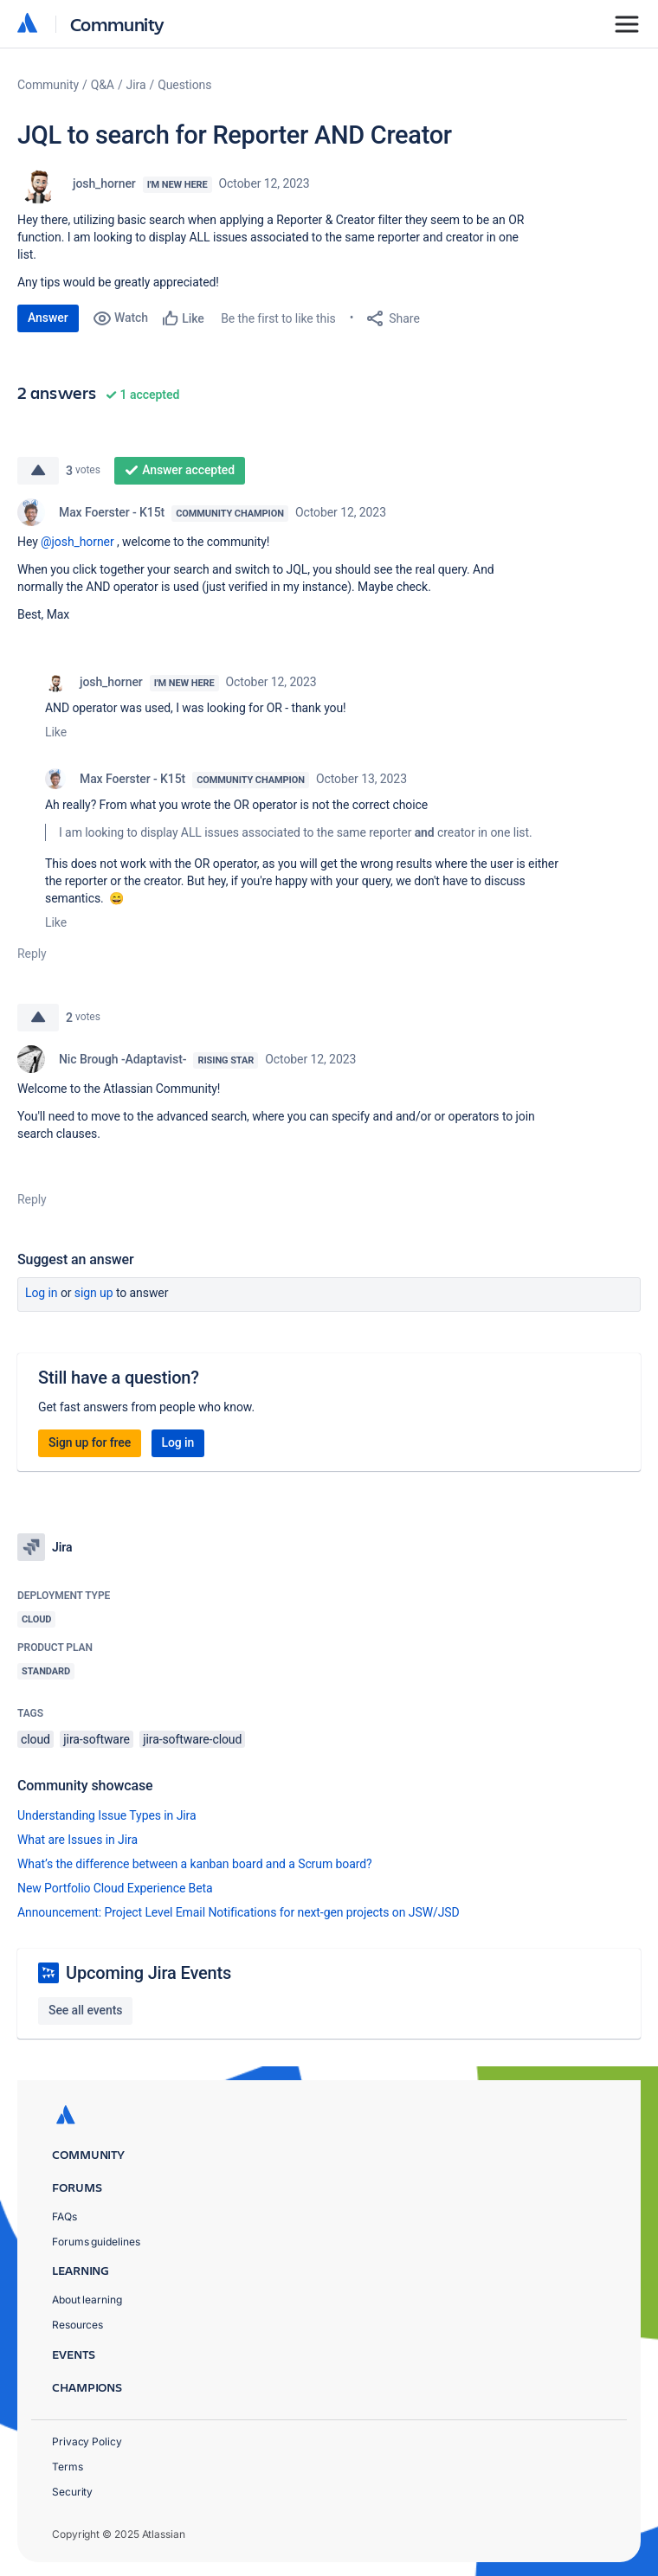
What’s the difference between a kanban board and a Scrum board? (194, 1864)
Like (56, 732)
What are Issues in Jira (77, 1840)
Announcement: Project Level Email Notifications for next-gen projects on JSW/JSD (238, 1912)
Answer (48, 317)
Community (117, 23)
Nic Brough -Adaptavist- (122, 1059)
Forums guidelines (96, 2241)
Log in (41, 1293)
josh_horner (104, 183)
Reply (32, 953)
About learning (87, 2299)
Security (72, 2491)
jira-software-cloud (192, 1739)
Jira (136, 85)
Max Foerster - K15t (111, 512)
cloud (35, 1739)
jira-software (96, 1739)
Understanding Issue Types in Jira (107, 1815)
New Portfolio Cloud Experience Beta (115, 1888)
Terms (67, 2466)
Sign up (93, 1293)
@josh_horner (77, 542)
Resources (77, 2324)
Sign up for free (89, 1442)
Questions (184, 85)
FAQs (64, 2216)
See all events (85, 2010)
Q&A (102, 85)
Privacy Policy (87, 2441)
